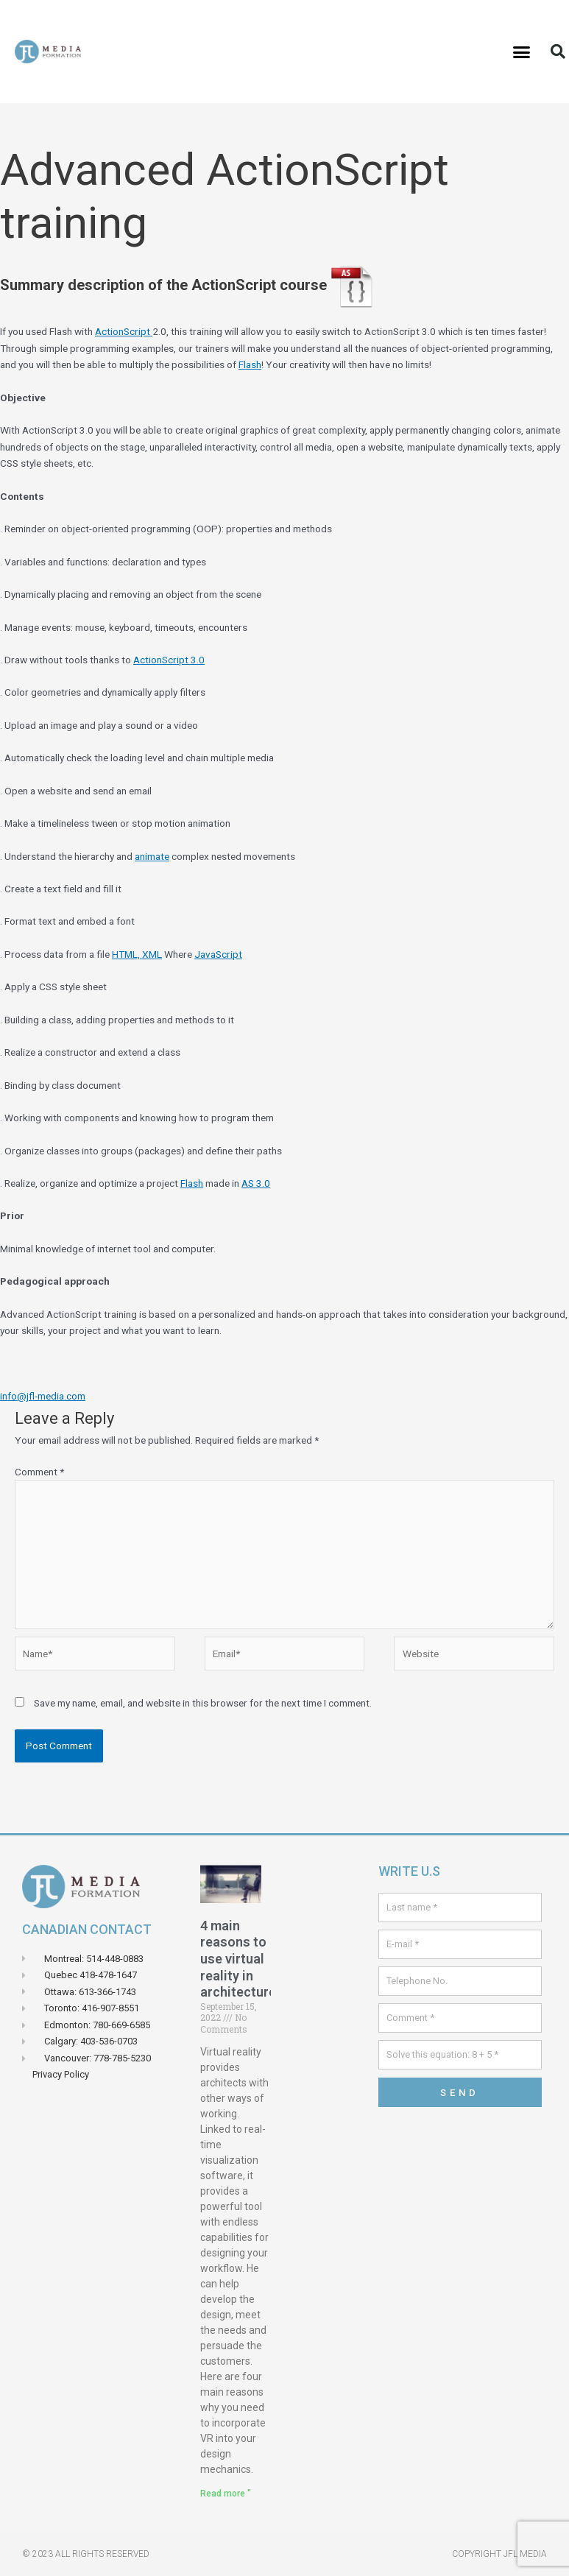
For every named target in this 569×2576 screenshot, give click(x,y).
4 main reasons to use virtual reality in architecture (238, 1959)
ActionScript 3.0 (169, 660)
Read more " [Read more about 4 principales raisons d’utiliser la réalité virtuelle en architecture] (225, 2493)
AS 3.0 (255, 1183)
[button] (522, 52)
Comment (39, 1472)
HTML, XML (137, 954)
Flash (249, 364)
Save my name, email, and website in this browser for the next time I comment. (203, 1703)
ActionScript (123, 331)
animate (152, 856)
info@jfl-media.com (42, 1396)
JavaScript (218, 954)
